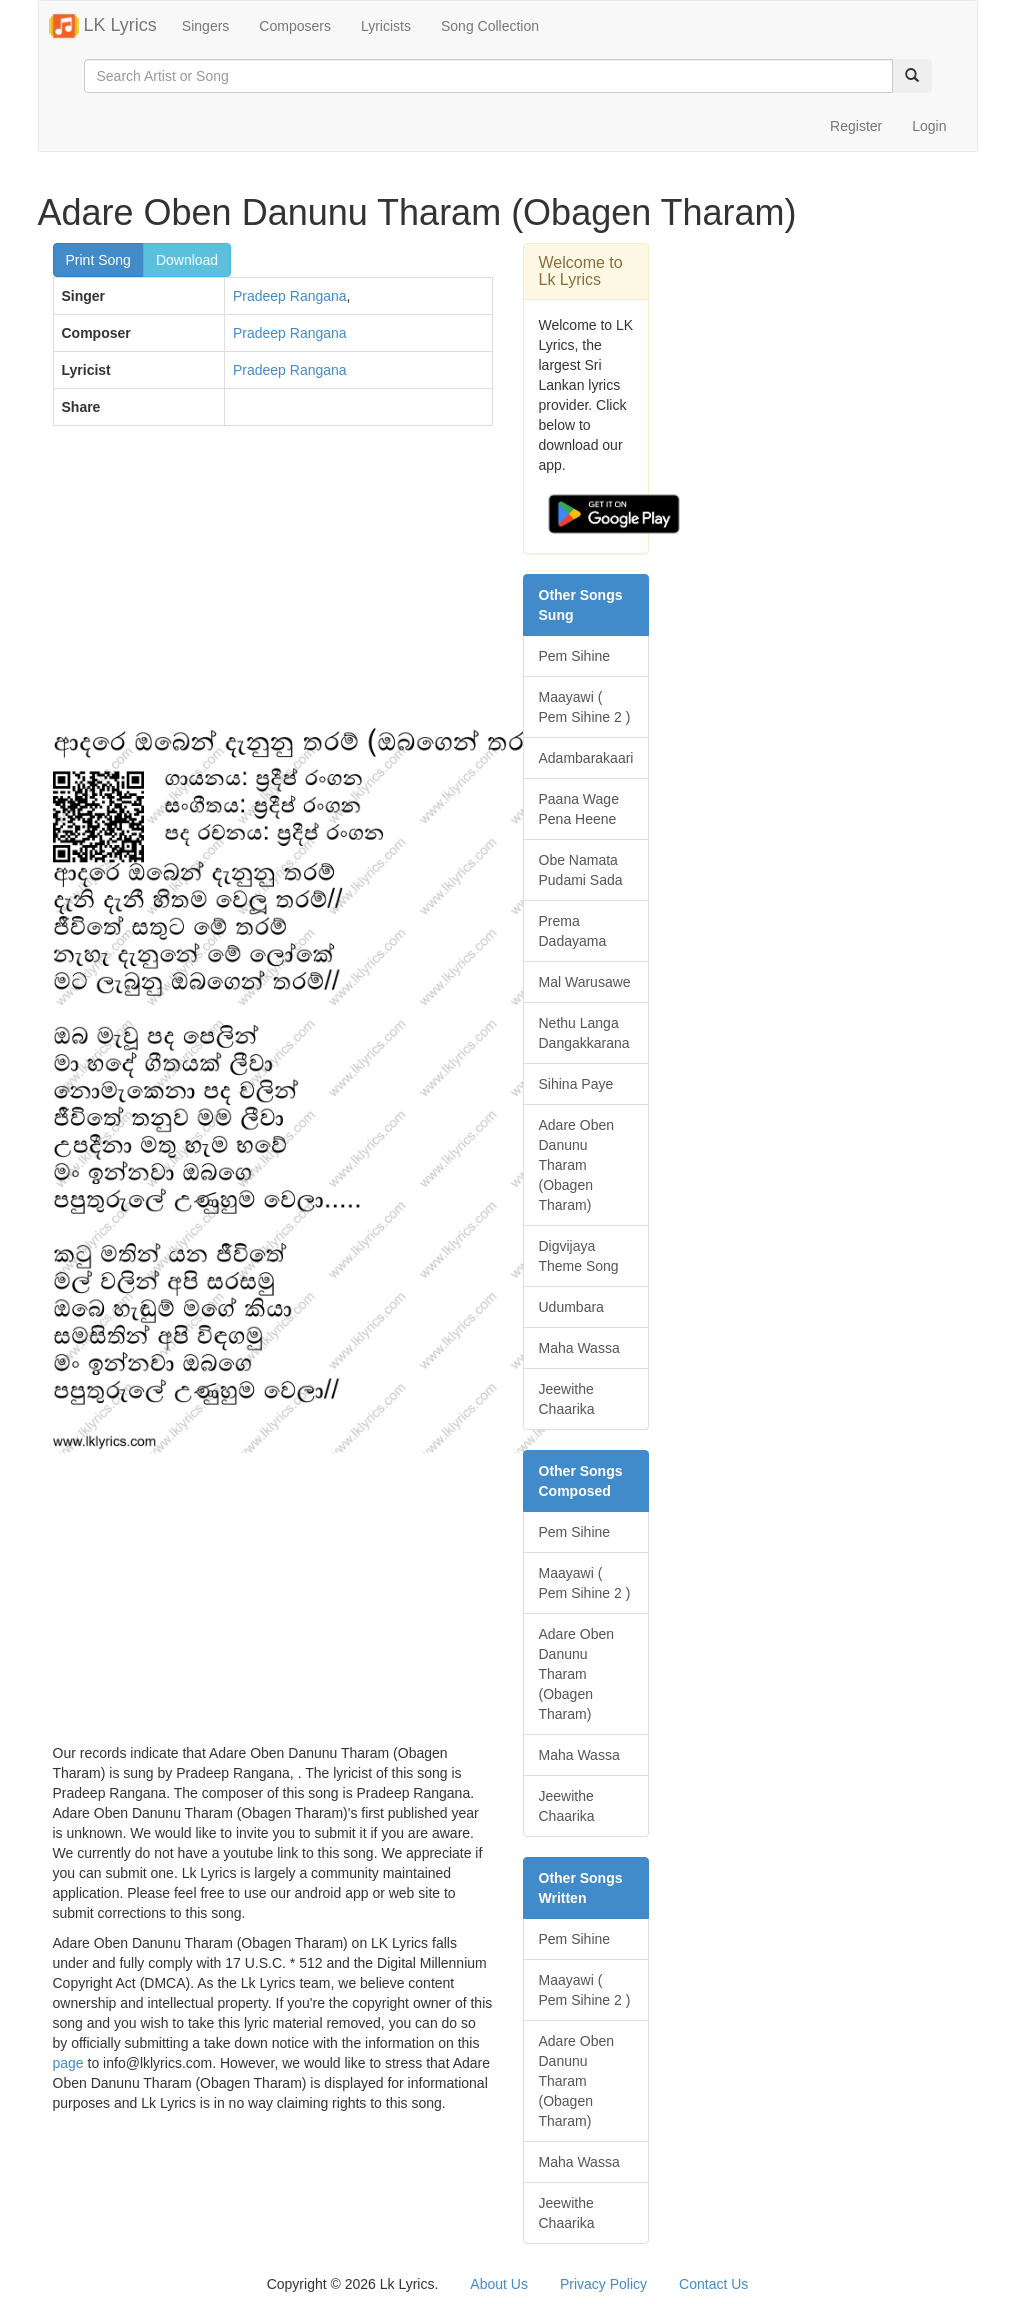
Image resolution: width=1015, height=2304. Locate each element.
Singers (205, 26)
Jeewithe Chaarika (567, 1399)
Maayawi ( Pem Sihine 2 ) (585, 707)
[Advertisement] (273, 586)
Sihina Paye (576, 1084)
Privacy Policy (603, 2284)
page (68, 2063)
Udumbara (571, 1307)
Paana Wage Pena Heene (579, 809)
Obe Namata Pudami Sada (581, 870)
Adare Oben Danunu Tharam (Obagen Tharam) (577, 1165)
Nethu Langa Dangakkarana (584, 1033)
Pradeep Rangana (290, 296)
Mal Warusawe (585, 982)
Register (856, 126)
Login (929, 126)
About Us (499, 2284)
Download (187, 260)
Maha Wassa (579, 1348)
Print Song (98, 260)
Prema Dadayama (573, 931)
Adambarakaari (586, 758)
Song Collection (490, 26)
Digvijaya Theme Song (579, 1256)
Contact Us (713, 2284)
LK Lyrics (103, 26)
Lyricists (386, 26)
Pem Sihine (575, 656)
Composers (295, 26)
